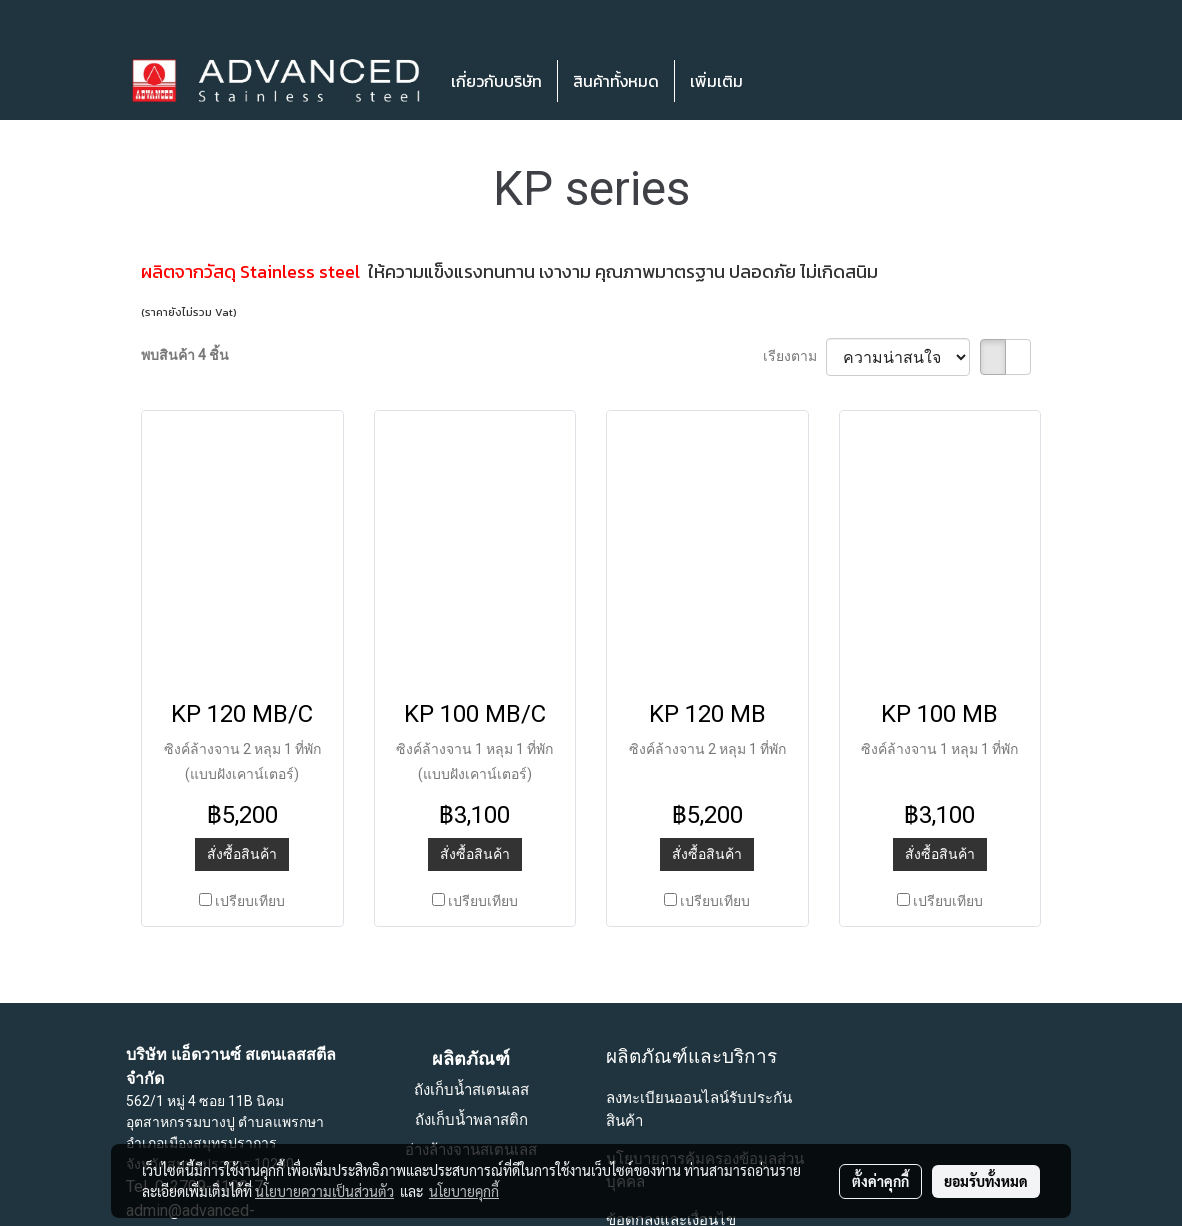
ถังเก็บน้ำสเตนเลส (471, 1090)
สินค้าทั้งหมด (616, 81)
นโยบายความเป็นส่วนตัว (324, 1191)
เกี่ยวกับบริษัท (496, 81)
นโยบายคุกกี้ (464, 1191)
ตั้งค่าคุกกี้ (880, 1181)
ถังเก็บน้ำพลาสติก (471, 1120)
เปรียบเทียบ (250, 901)
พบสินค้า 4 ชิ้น (185, 355)
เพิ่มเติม (716, 81)
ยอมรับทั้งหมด (986, 1181)
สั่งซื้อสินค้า (242, 854)
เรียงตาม (794, 356)
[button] (788, 81)
